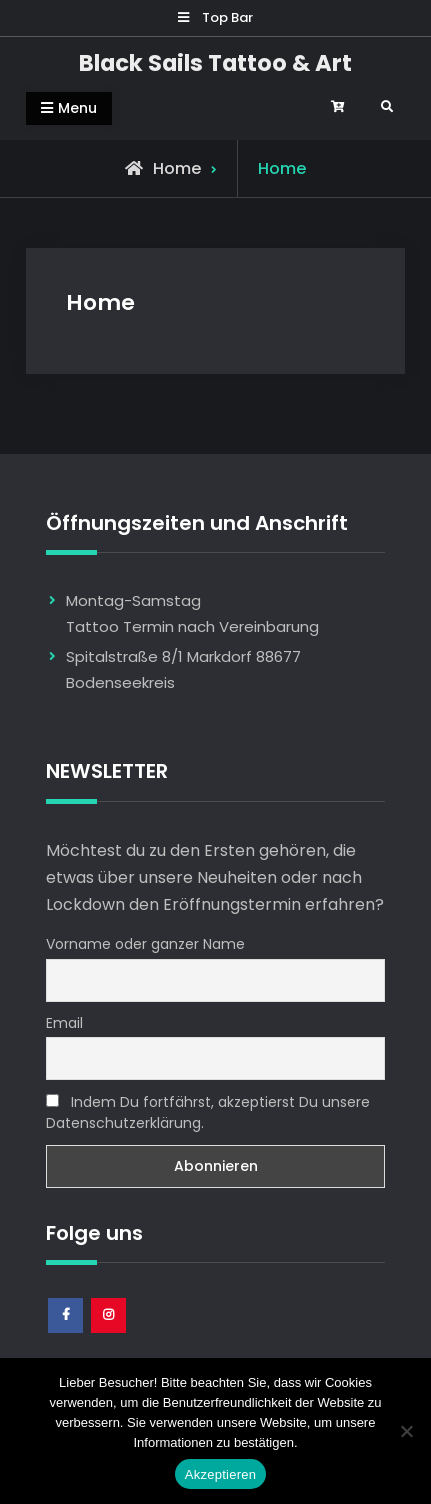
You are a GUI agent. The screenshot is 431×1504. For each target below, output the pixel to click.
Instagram (109, 1332)
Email (64, 1023)
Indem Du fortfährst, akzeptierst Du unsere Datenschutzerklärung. (208, 1112)
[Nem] (406, 1431)
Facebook (66, 1332)
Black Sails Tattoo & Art (215, 63)
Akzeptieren (220, 1474)
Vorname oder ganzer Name (145, 944)
